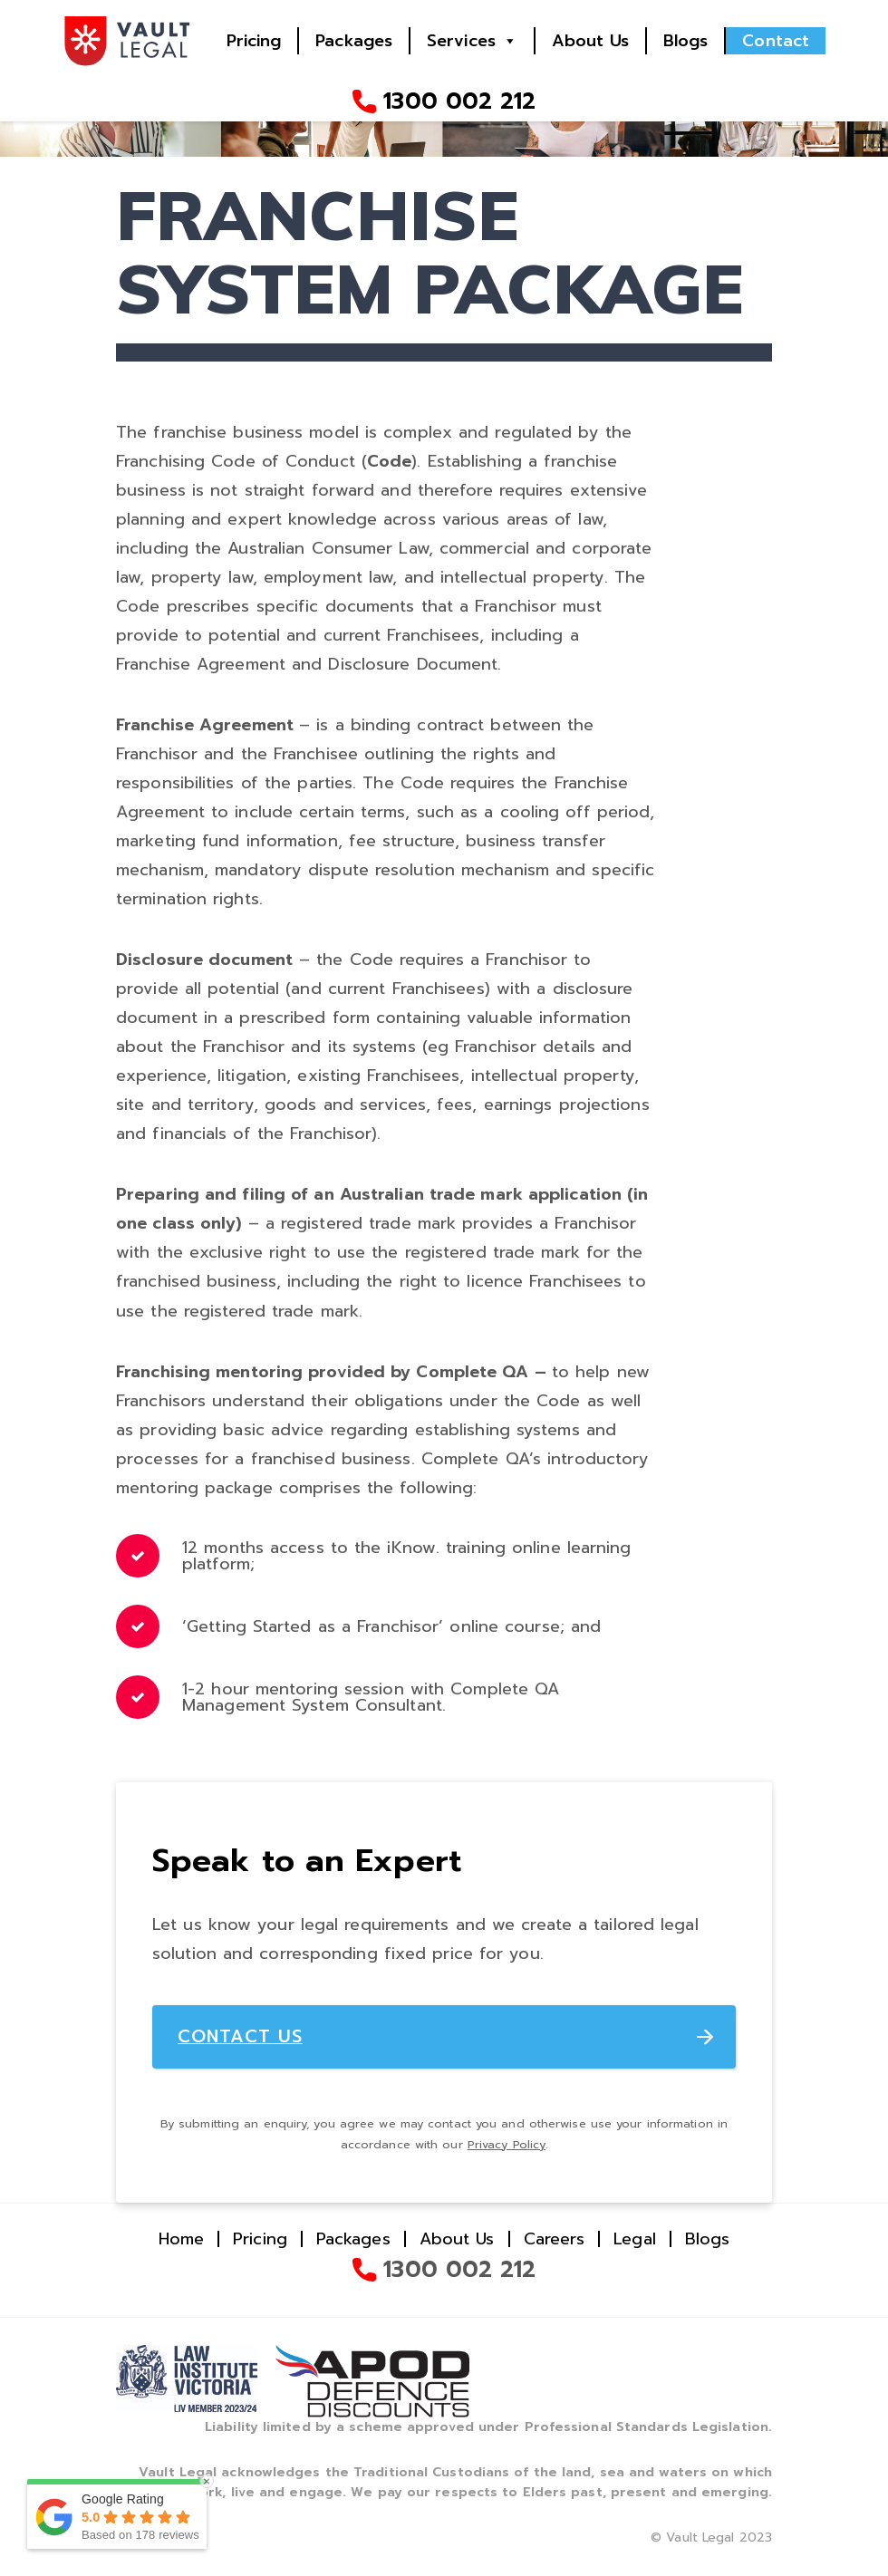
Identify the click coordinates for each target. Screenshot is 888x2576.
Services (461, 40)
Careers (554, 2240)
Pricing (254, 40)
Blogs (686, 40)
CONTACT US (241, 2036)
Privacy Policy (506, 2145)
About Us (590, 40)
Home (181, 2240)
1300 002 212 (459, 101)
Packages (353, 40)
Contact (775, 40)
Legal (634, 2240)
